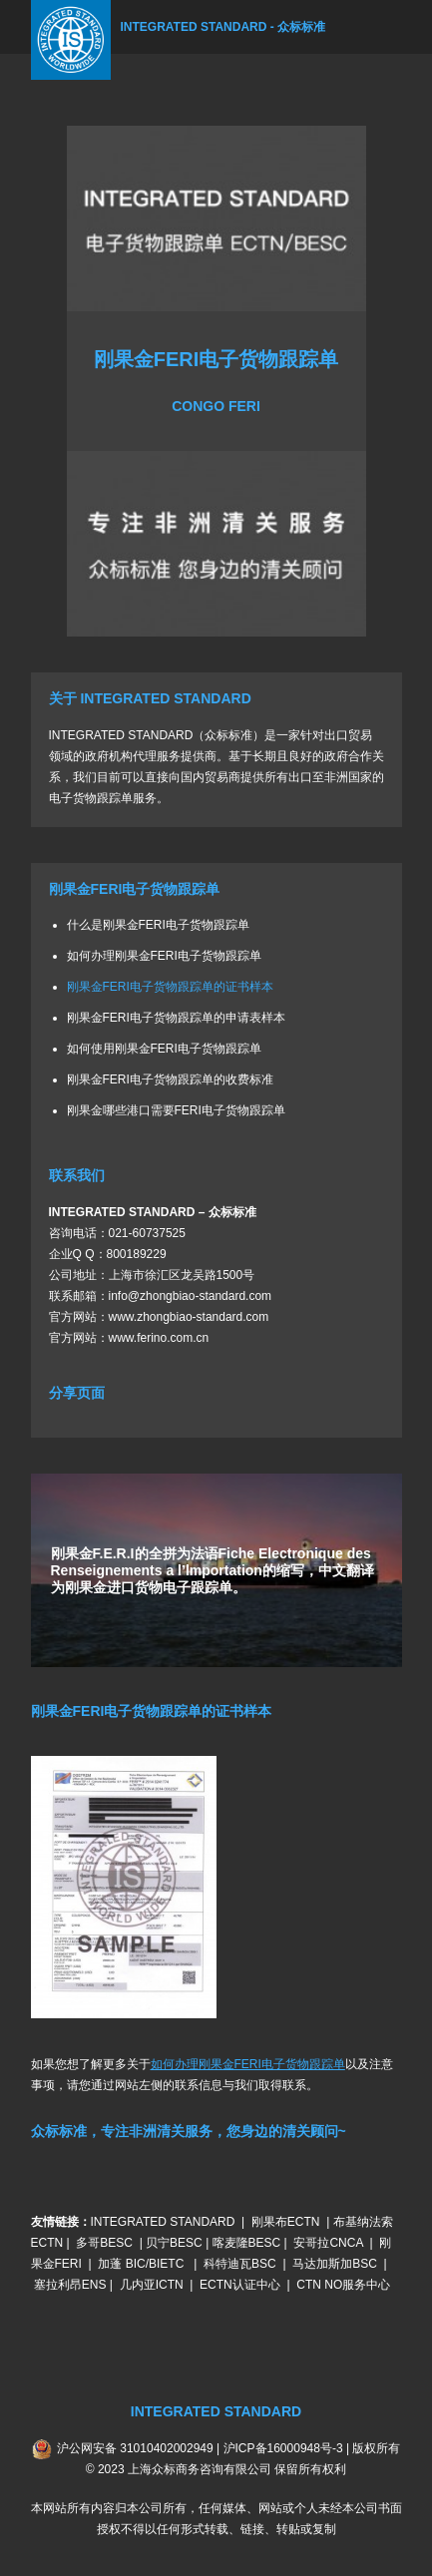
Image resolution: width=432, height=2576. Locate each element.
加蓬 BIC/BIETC (142, 2264)
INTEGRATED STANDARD (163, 2222)
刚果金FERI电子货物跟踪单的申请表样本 (176, 1018)
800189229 (137, 1254)
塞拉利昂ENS (70, 2285)
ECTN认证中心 (240, 2285)
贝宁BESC (174, 2243)
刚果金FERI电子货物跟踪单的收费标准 (170, 1079)
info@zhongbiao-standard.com (190, 1296)
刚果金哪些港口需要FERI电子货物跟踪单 (176, 1110)
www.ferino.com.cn (159, 1338)
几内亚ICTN (152, 2285)
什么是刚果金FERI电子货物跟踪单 (158, 925)
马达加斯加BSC (334, 2264)
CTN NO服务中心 (343, 2285)
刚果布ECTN (285, 2222)
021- (121, 1233)
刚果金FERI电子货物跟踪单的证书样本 (170, 987)
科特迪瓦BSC (240, 2264)
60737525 (159, 1233)
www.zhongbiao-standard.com (189, 1317)
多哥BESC (104, 2243)
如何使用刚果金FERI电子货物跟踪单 (164, 1049)
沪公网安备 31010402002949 (135, 2448)
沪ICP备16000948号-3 (283, 2448)
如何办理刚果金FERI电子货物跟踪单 (164, 956)
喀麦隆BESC (247, 2243)
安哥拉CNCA (327, 2243)
